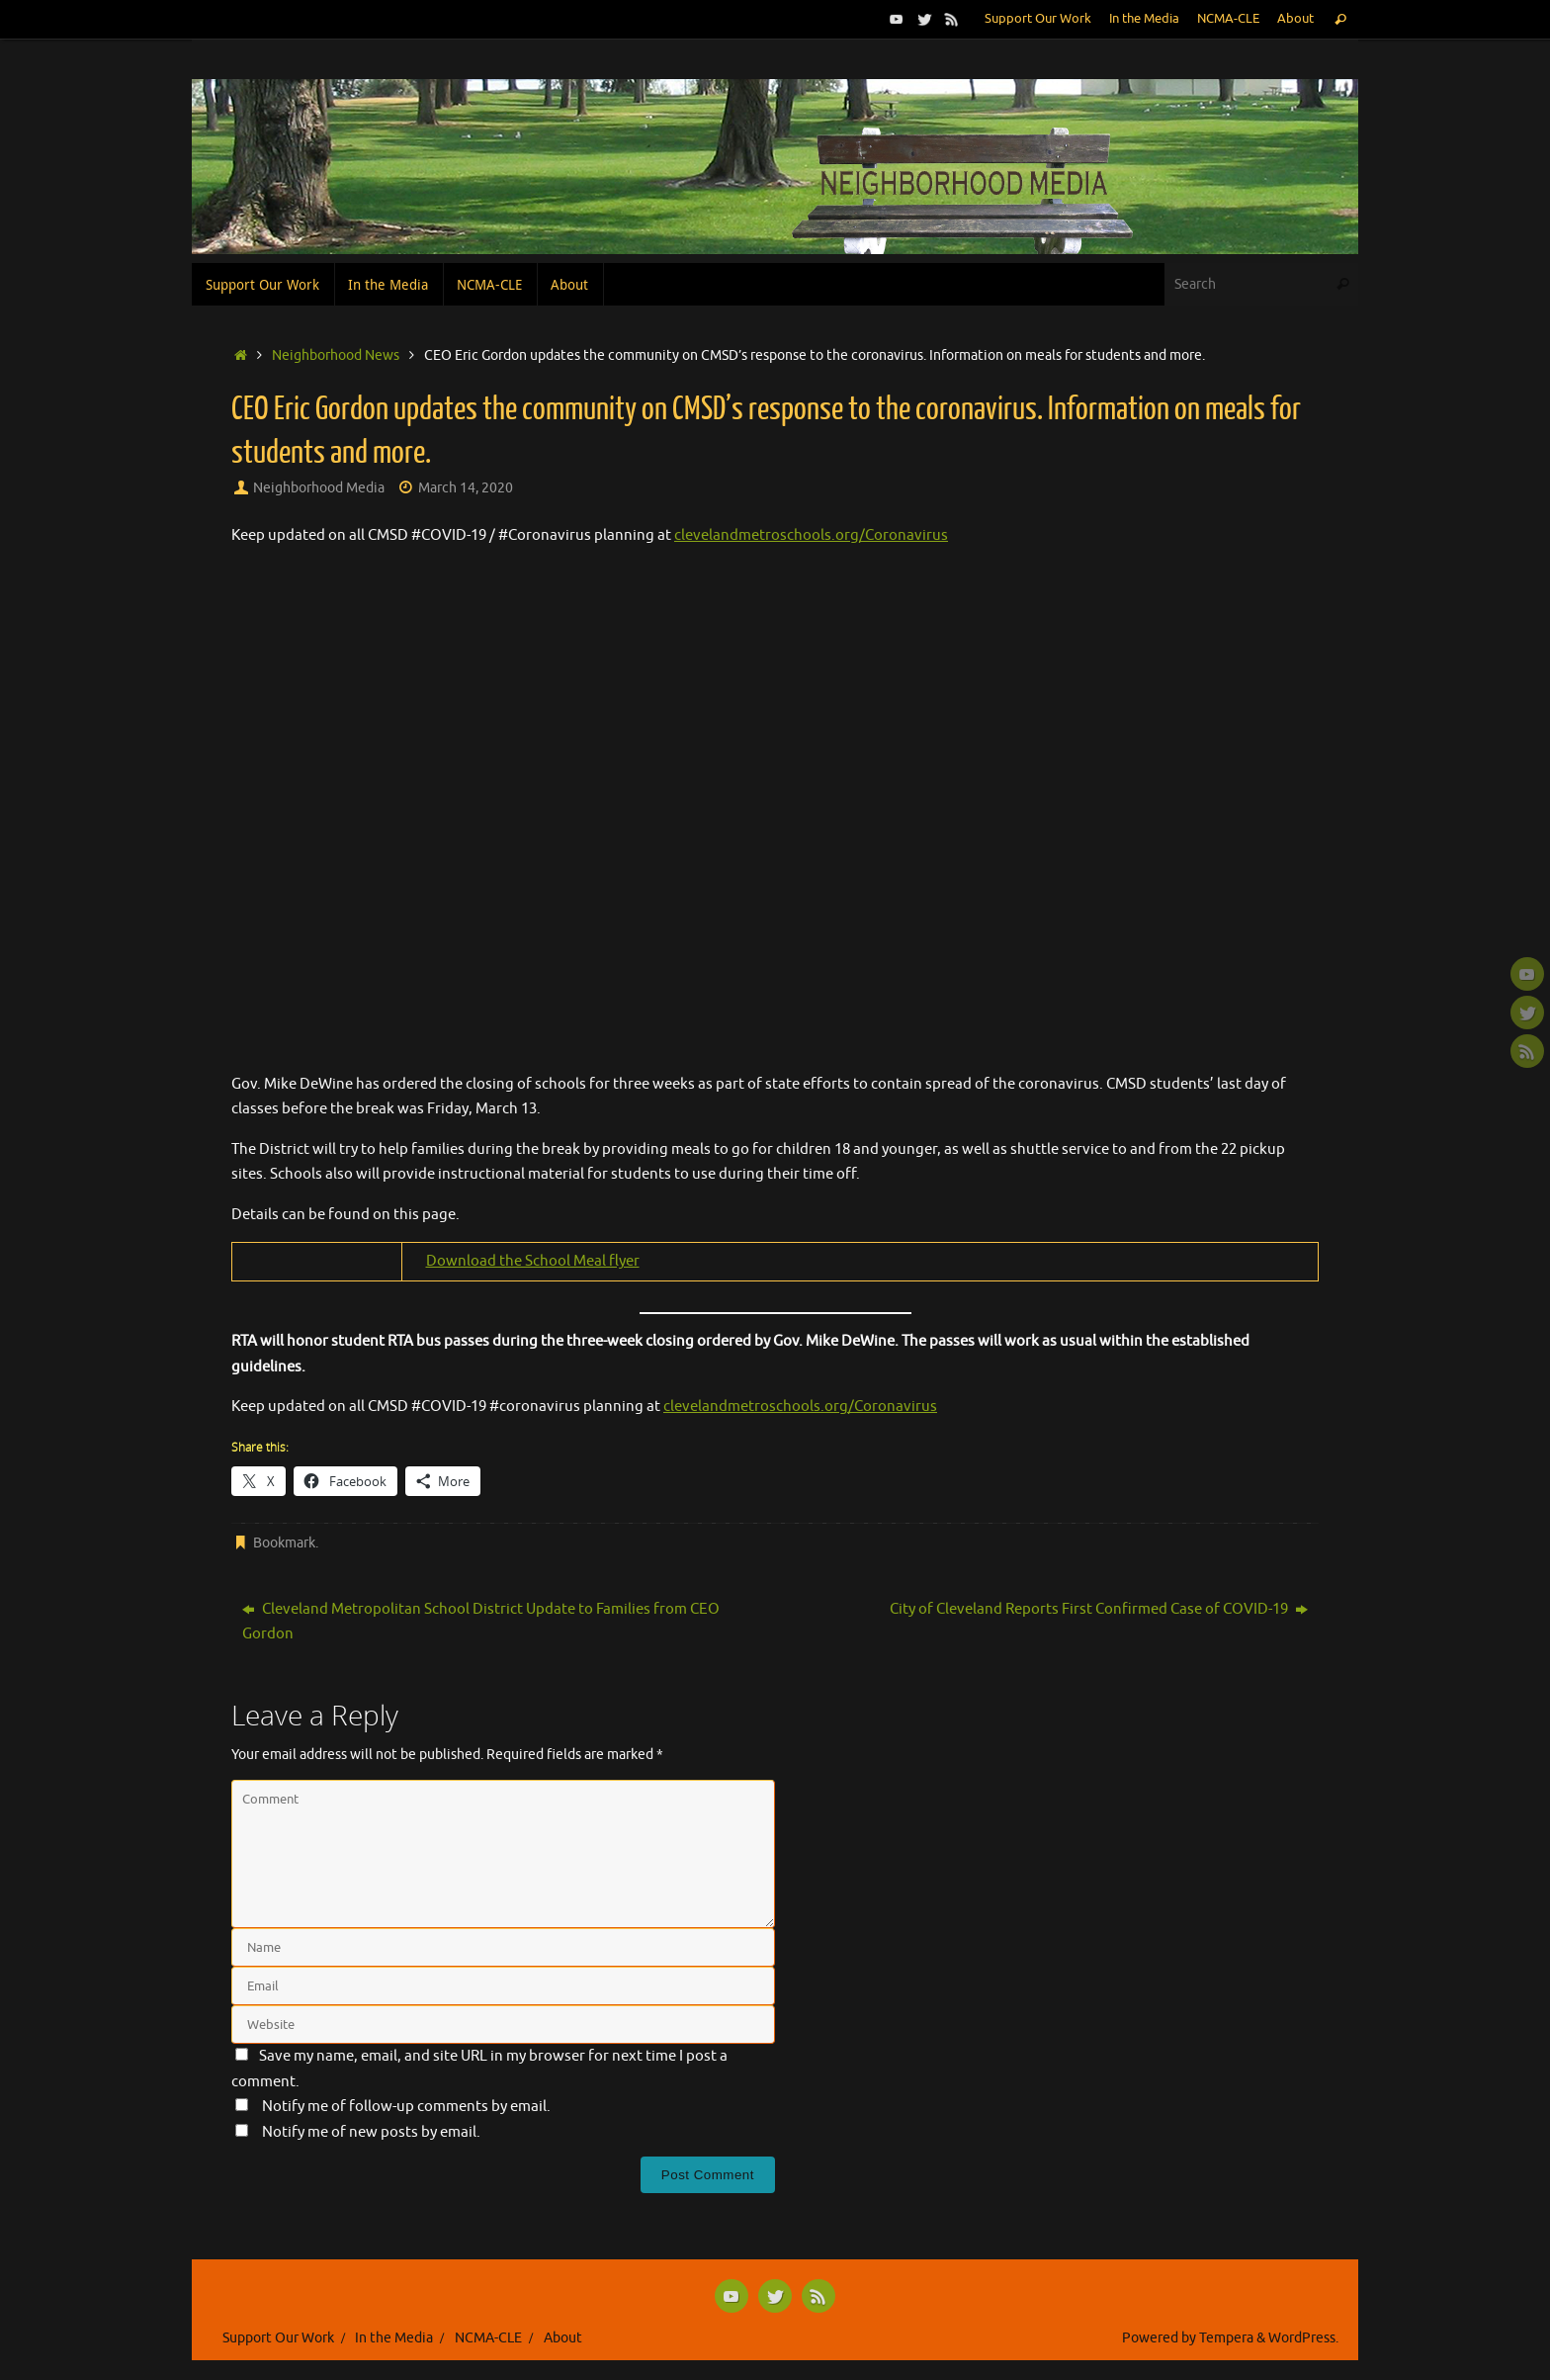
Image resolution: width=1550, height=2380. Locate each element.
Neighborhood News (335, 355)
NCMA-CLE (1228, 19)
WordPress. (1303, 2338)
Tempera (1226, 2338)
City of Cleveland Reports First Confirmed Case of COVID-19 (1099, 1609)
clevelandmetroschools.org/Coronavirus (811, 535)
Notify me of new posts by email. (371, 2132)
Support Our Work (1038, 19)
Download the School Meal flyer (533, 1261)
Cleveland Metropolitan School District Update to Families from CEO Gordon (481, 1622)
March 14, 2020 (465, 488)
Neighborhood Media (319, 488)
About (1295, 19)
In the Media (1144, 19)
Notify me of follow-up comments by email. (406, 2106)
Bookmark (284, 1543)
